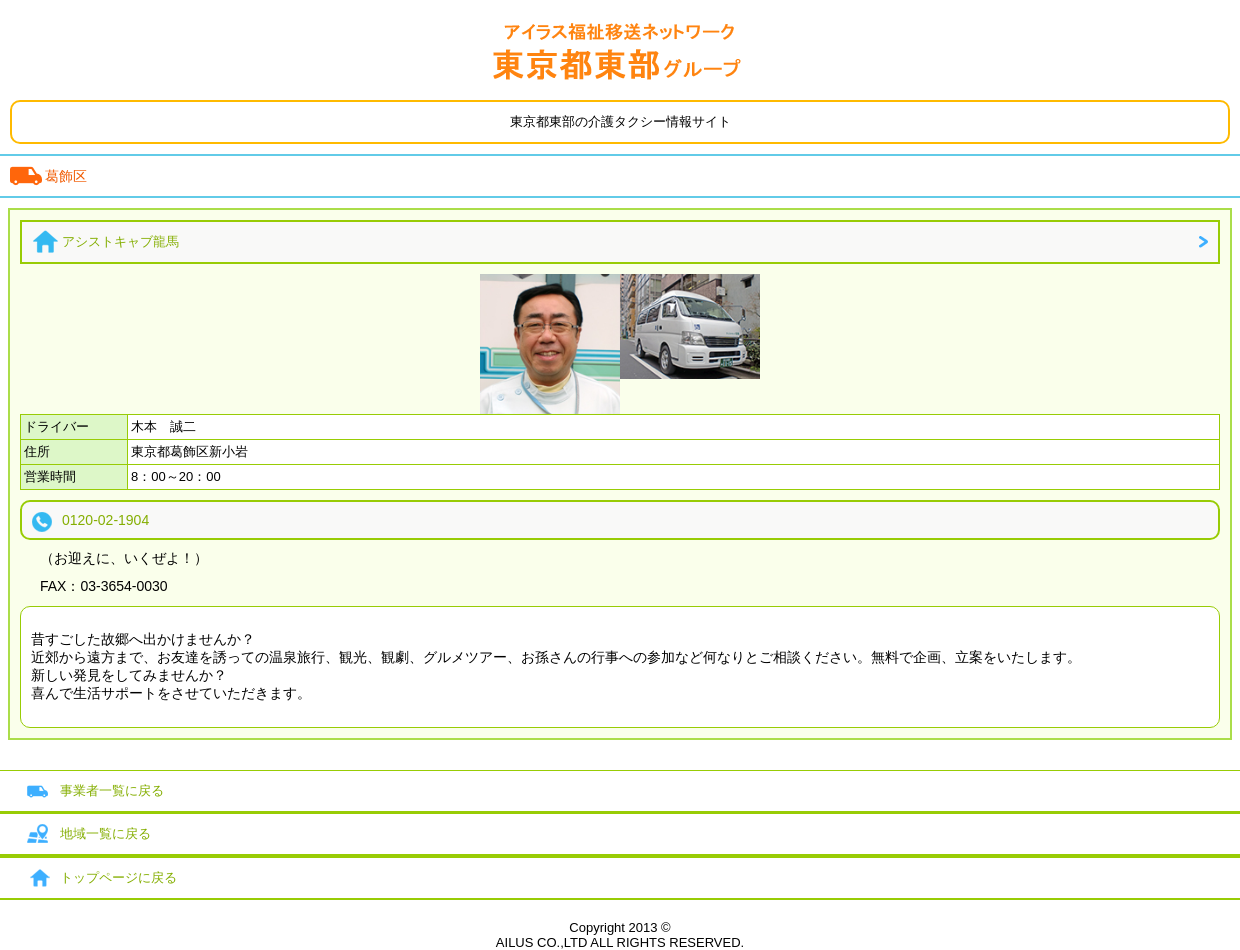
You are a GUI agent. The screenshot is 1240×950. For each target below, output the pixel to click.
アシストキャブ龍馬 (120, 241)
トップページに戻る (118, 877)
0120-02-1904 (105, 520)
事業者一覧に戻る (112, 790)
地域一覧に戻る (105, 833)
